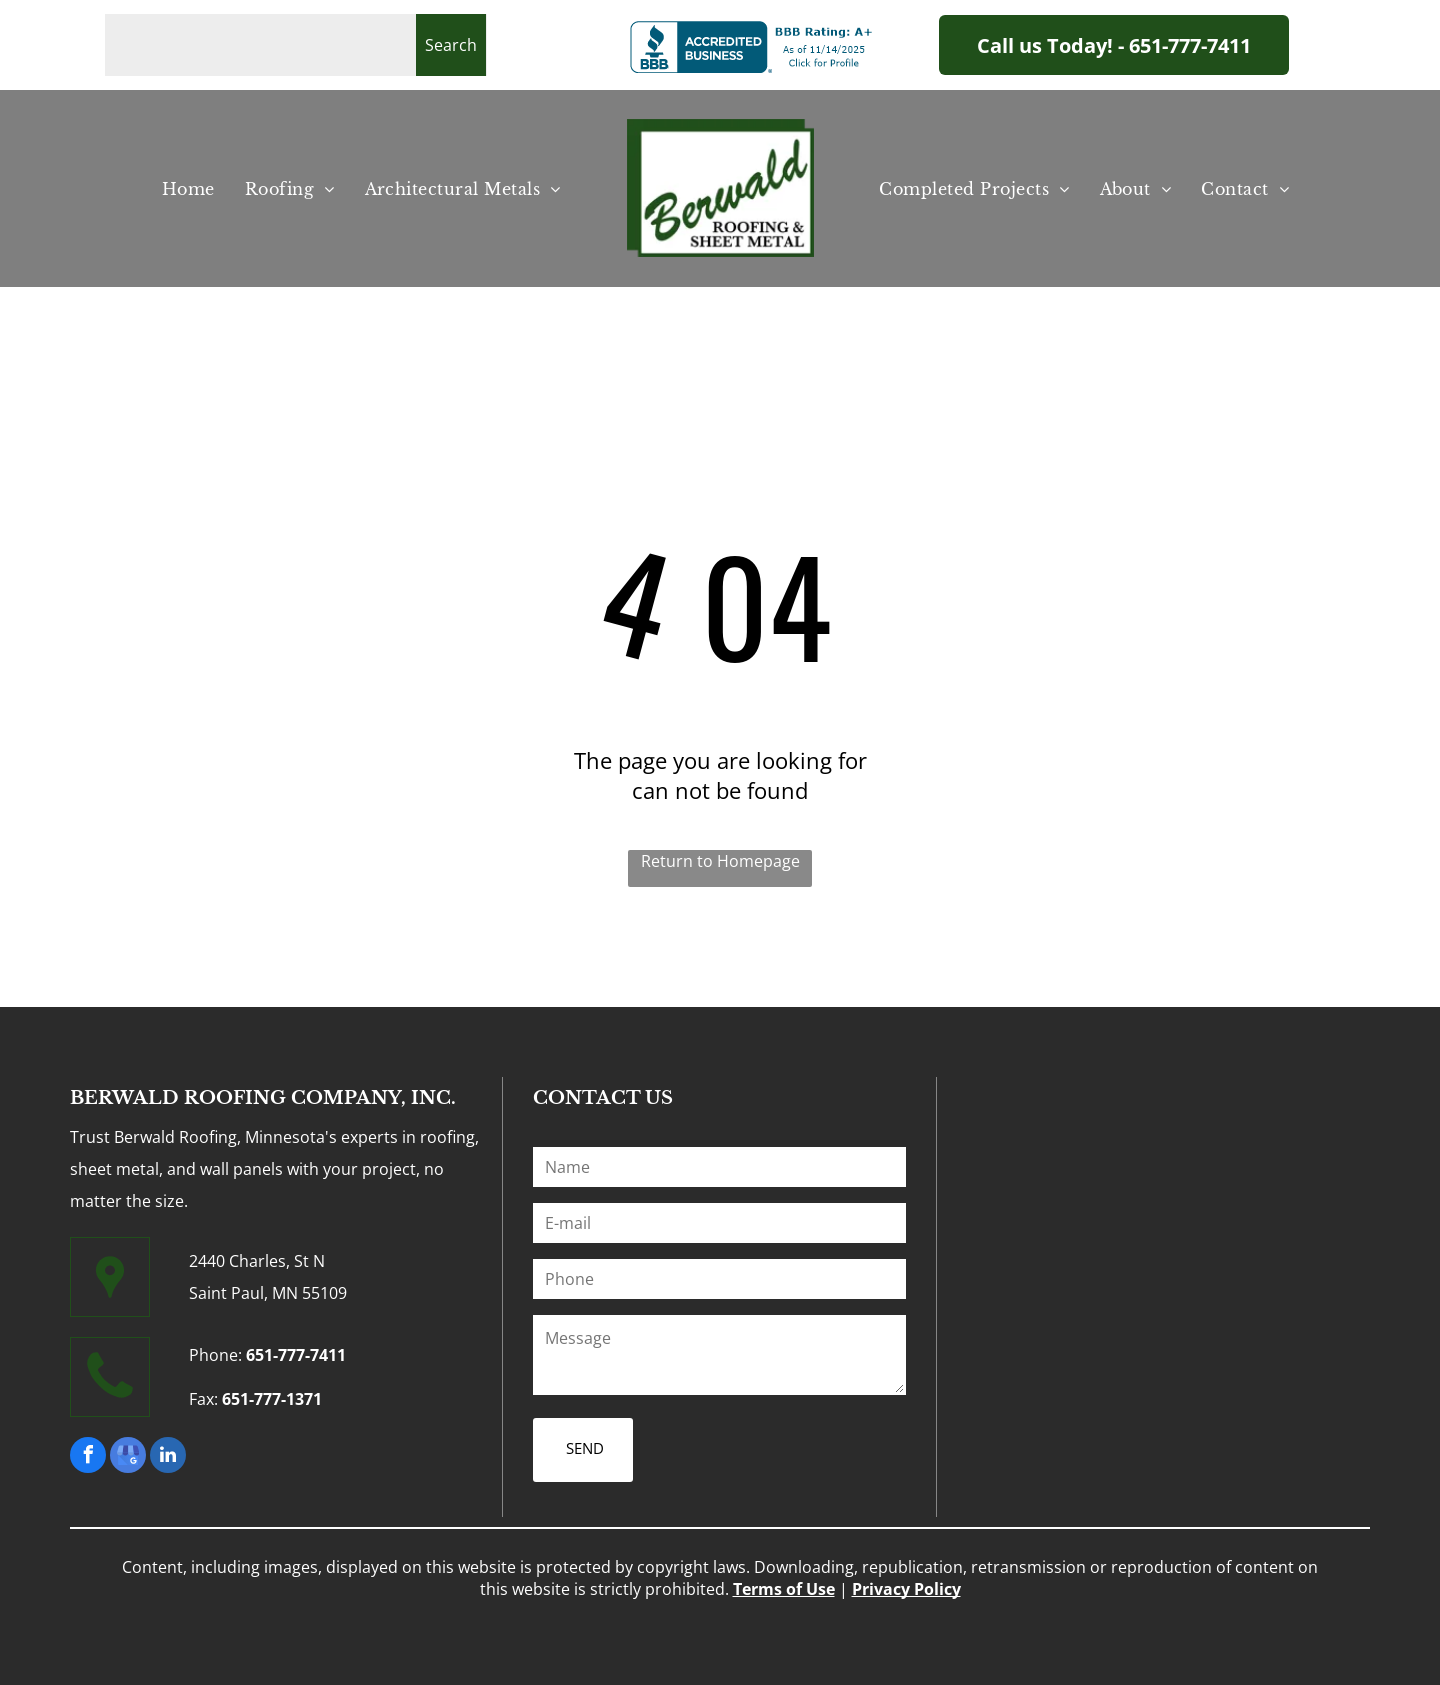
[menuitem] (188, 189)
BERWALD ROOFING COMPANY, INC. (263, 1098)
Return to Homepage (720, 861)
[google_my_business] (128, 1457)
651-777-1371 (272, 1399)
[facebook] (88, 1457)
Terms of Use (784, 1589)
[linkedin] (168, 1457)
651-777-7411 (296, 1355)
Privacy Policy (906, 1589)
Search (451, 45)
